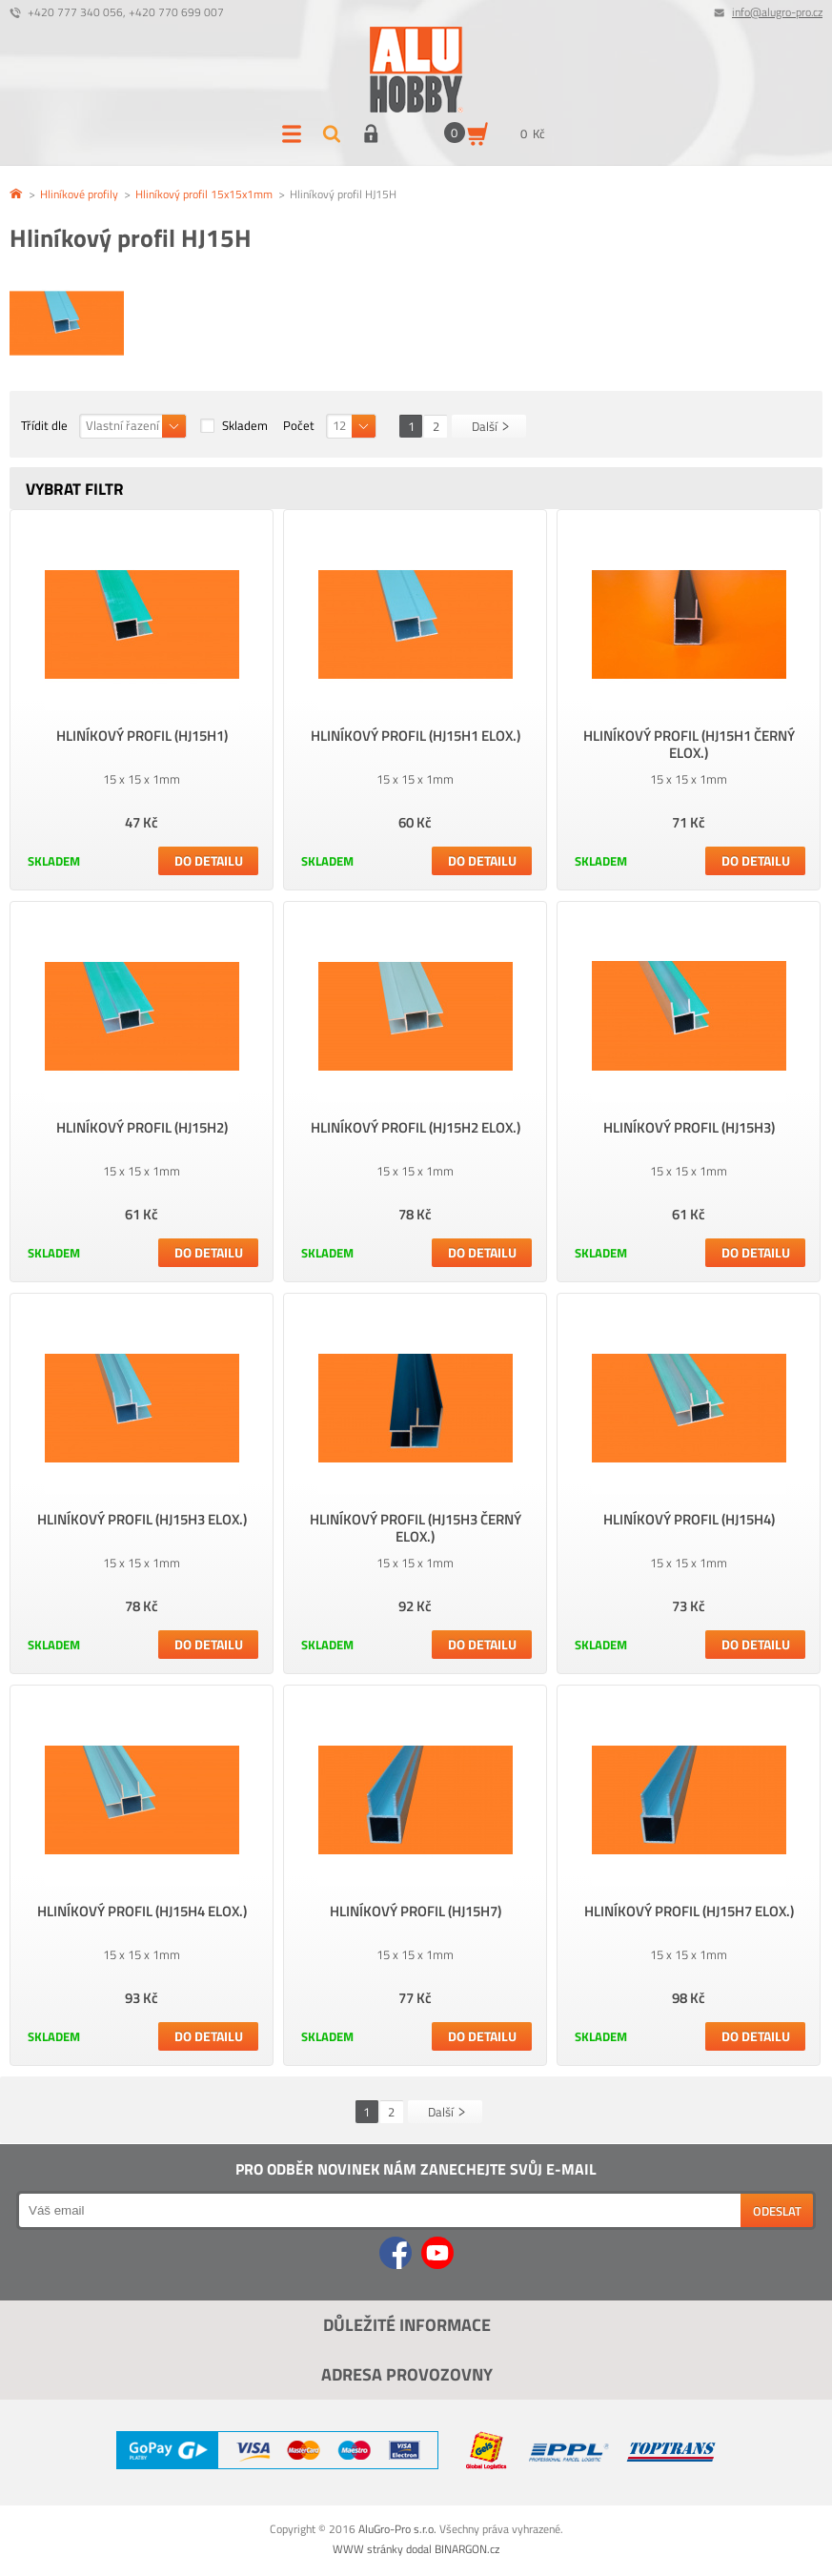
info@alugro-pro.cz (777, 12)
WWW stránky (368, 2549)
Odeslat (777, 2210)
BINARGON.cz (467, 2549)
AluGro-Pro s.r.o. (397, 2529)
